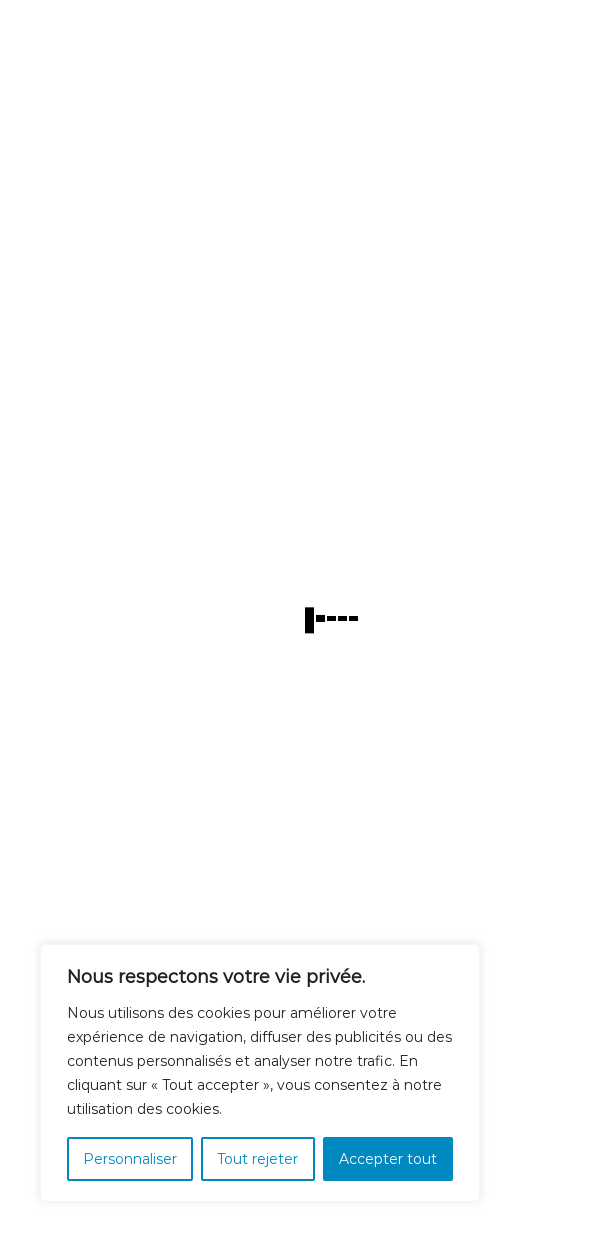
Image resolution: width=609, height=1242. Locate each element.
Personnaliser (130, 1159)
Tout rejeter (257, 1159)
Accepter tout (388, 1159)
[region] (260, 1073)
